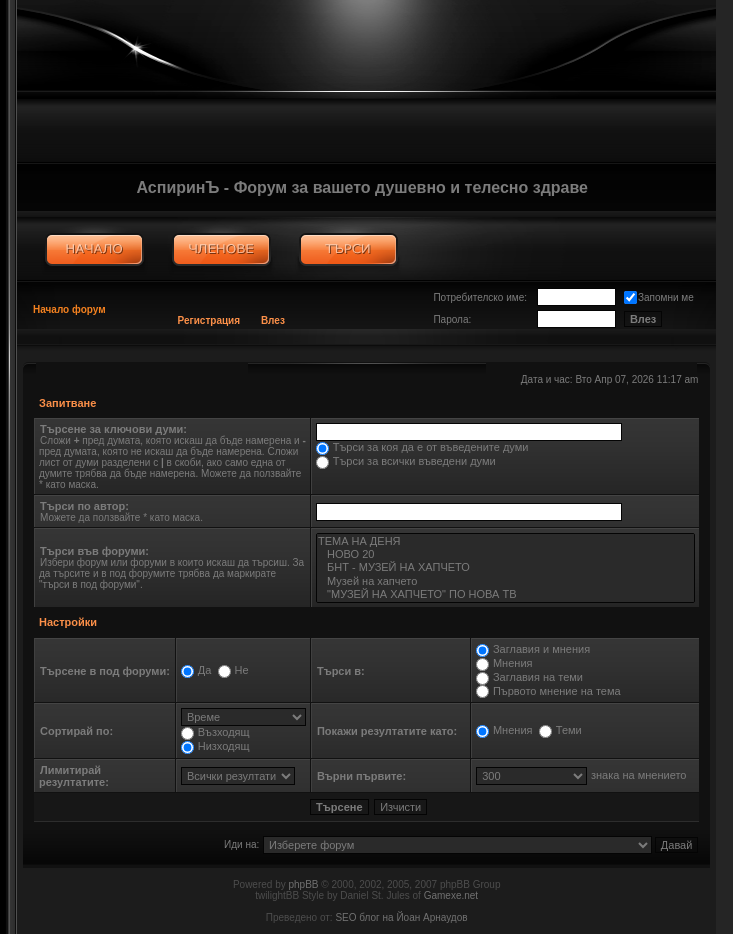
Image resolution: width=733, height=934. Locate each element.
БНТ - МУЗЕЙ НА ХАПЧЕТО (505, 567)
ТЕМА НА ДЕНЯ (505, 541)
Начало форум (69, 309)
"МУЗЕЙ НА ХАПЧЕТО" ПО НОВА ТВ (505, 594)
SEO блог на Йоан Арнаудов (401, 917)
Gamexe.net (451, 895)
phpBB (304, 884)
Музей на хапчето (505, 581)
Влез (273, 320)
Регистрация (209, 320)
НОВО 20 (505, 554)
